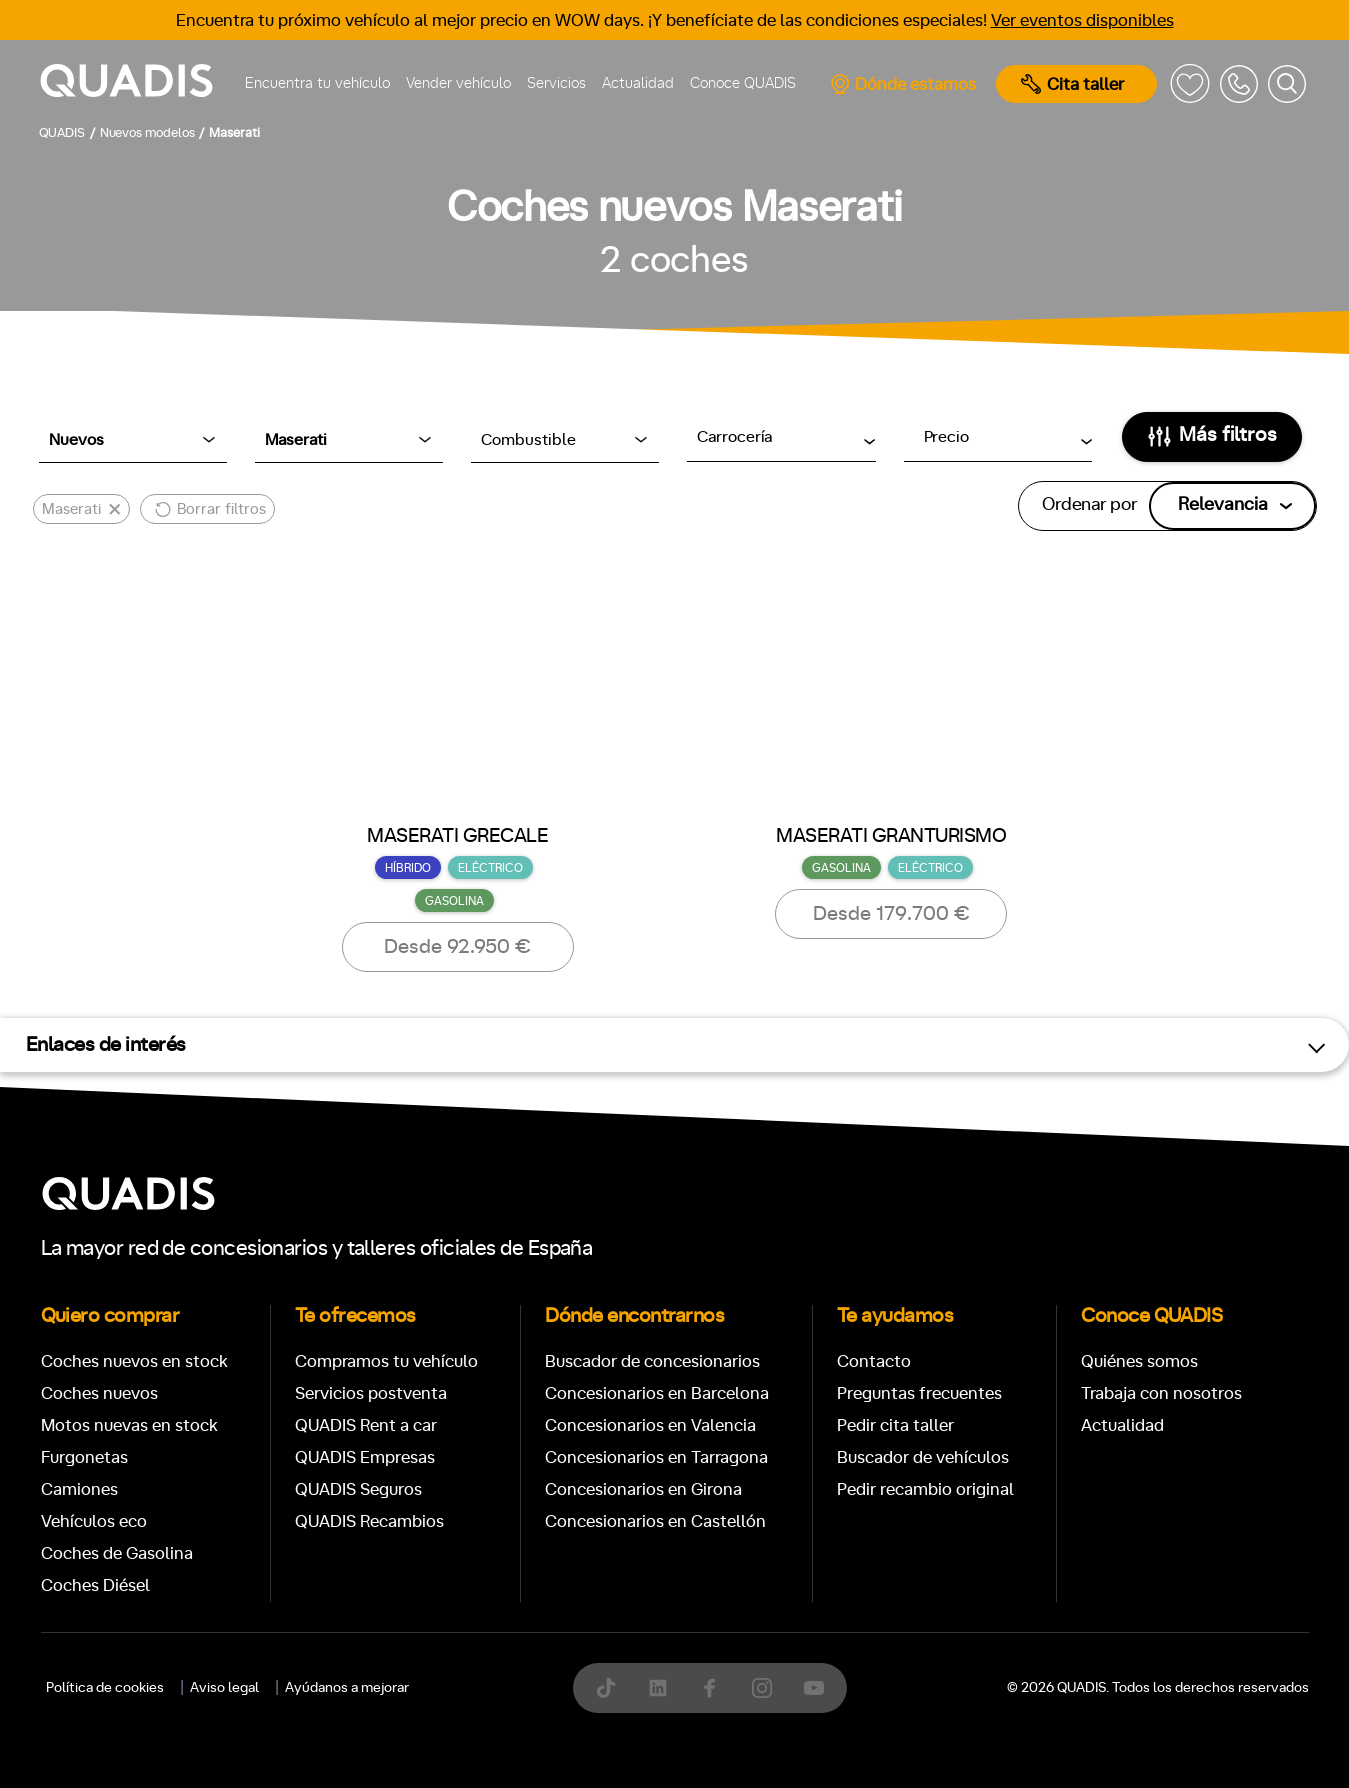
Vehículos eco (94, 1521)
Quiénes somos (1139, 1361)
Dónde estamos (902, 84)
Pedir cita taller (895, 1425)
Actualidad (638, 83)
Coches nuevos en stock (134, 1361)
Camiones (79, 1489)
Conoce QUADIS (743, 83)
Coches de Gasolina (117, 1553)
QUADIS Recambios (369, 1521)
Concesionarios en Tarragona (656, 1457)
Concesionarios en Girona (643, 1489)
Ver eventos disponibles (1082, 20)
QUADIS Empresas (365, 1457)
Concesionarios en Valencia (650, 1425)
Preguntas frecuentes (919, 1393)
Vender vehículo (458, 83)
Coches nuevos (99, 1393)
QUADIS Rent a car (366, 1425)
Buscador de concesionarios (652, 1361)
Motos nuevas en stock (129, 1425)
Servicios (556, 83)
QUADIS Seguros (358, 1489)
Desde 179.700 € (891, 914)
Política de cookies (105, 1688)
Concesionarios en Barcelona (657, 1393)
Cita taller (1072, 84)
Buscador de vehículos (923, 1457)
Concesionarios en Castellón (655, 1521)
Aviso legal (224, 1688)
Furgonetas (84, 1457)
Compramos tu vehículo (386, 1361)
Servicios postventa (371, 1393)
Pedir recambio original (925, 1489)
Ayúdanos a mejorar (347, 1688)
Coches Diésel (95, 1585)
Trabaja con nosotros (1161, 1393)
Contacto (874, 1361)
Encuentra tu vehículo (317, 83)
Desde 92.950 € (457, 947)
